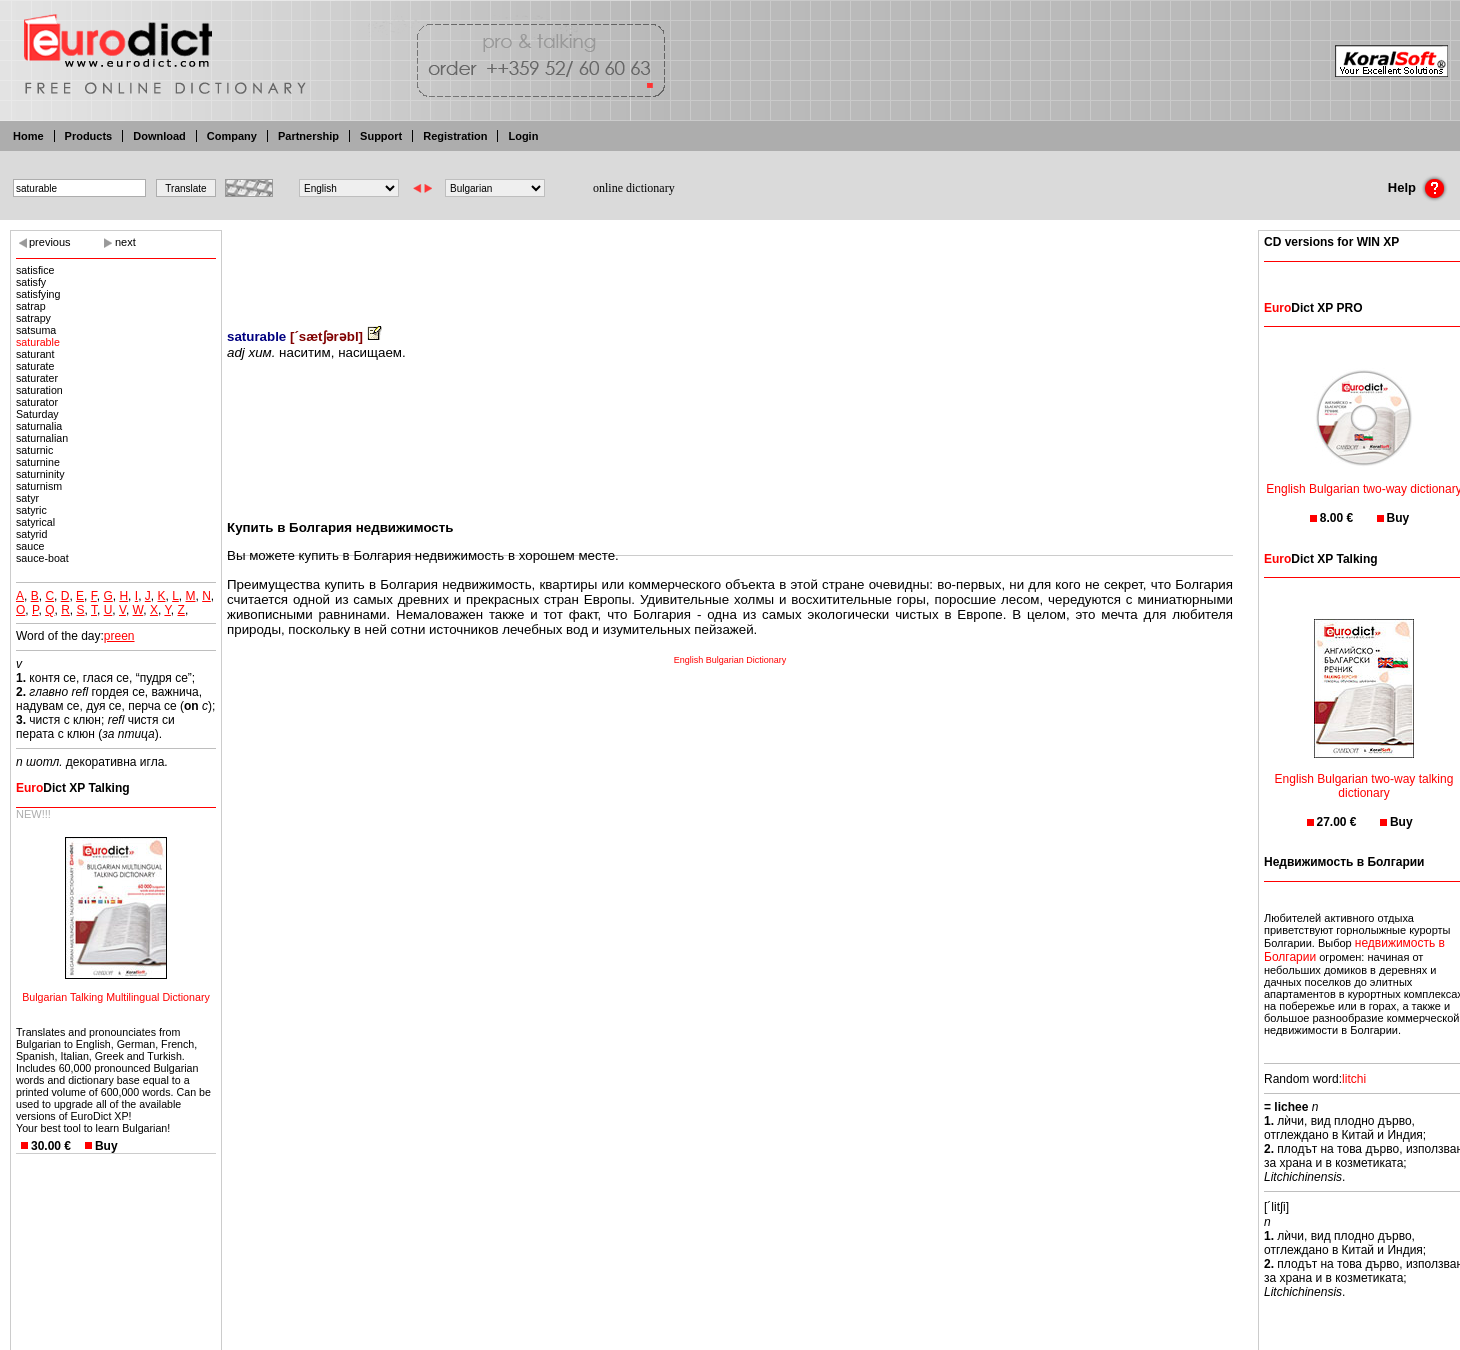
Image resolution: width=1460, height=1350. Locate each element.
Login (523, 136)
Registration (455, 136)
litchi (1354, 1079)
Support (381, 136)
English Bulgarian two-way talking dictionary (1364, 773)
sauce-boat (42, 558)
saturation (39, 390)
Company (232, 136)
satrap (31, 306)
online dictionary (634, 188)
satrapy (33, 318)
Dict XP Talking (73, 788)
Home (28, 136)
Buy (106, 1146)
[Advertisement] (730, 265)
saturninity (40, 474)
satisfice (35, 270)
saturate (35, 366)
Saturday (37, 414)
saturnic (34, 450)
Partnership (308, 136)
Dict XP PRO (1313, 308)
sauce (30, 546)
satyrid (31, 534)
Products (89, 136)
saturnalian (42, 438)
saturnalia (39, 426)
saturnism (39, 486)
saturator (37, 402)
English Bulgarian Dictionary (730, 660)
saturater (37, 378)
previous (50, 242)
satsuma (36, 330)
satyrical (35, 522)
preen (119, 636)
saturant (35, 354)
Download (159, 136)
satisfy (31, 282)
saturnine (38, 462)
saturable (38, 342)
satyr (27, 498)
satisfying (38, 294)
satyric (31, 510)
